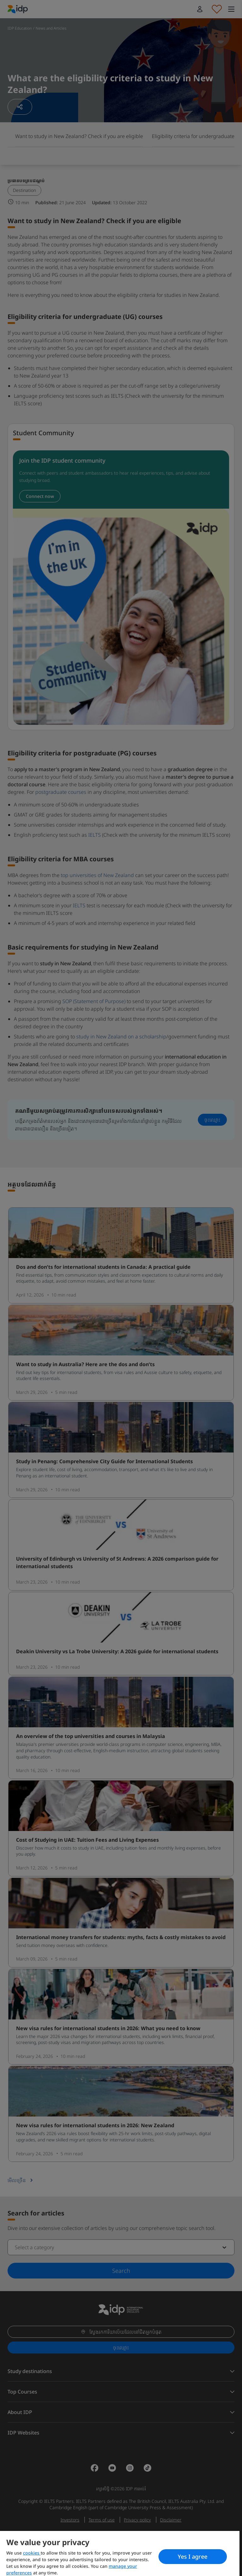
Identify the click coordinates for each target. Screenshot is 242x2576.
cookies (32, 2553)
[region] (119, 2553)
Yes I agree (192, 2556)
